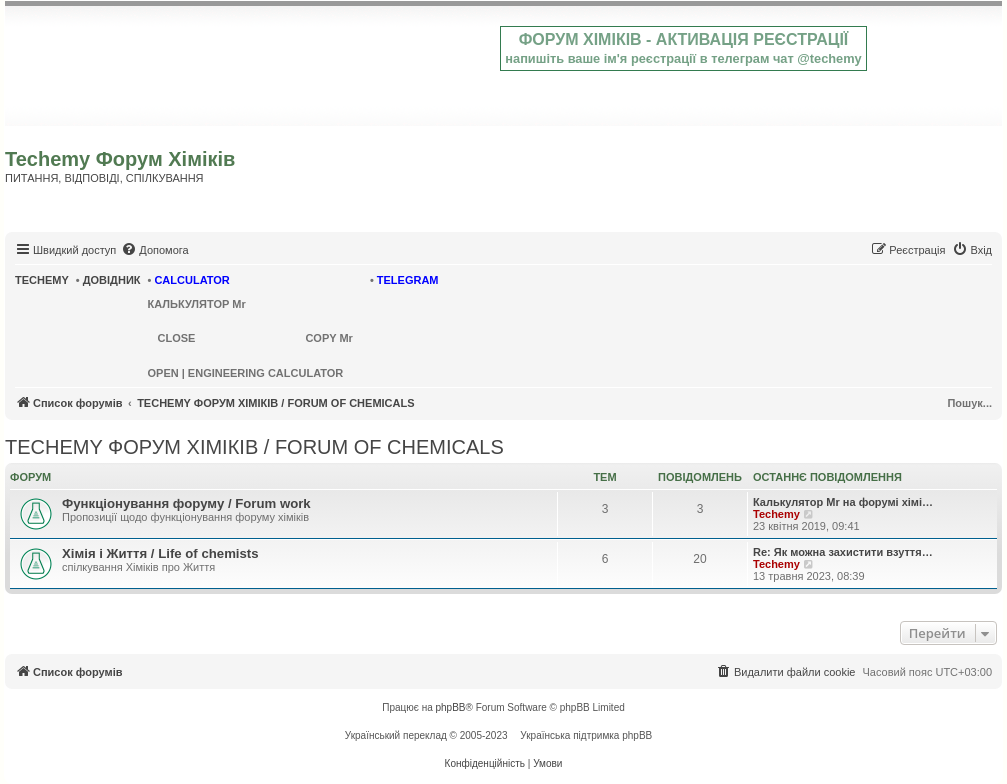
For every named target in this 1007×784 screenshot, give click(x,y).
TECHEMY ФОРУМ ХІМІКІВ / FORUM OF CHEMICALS (254, 447)
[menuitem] (154, 250)
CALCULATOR (191, 280)
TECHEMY (42, 280)
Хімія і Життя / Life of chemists (160, 553)
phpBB (451, 707)
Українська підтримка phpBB (586, 735)
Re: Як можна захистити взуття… (843, 552)
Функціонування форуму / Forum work (186, 503)
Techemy (776, 514)
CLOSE (177, 338)
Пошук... (969, 403)
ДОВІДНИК (112, 280)
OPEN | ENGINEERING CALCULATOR (246, 373)
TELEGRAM (408, 280)
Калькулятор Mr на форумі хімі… (843, 502)
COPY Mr (328, 338)
